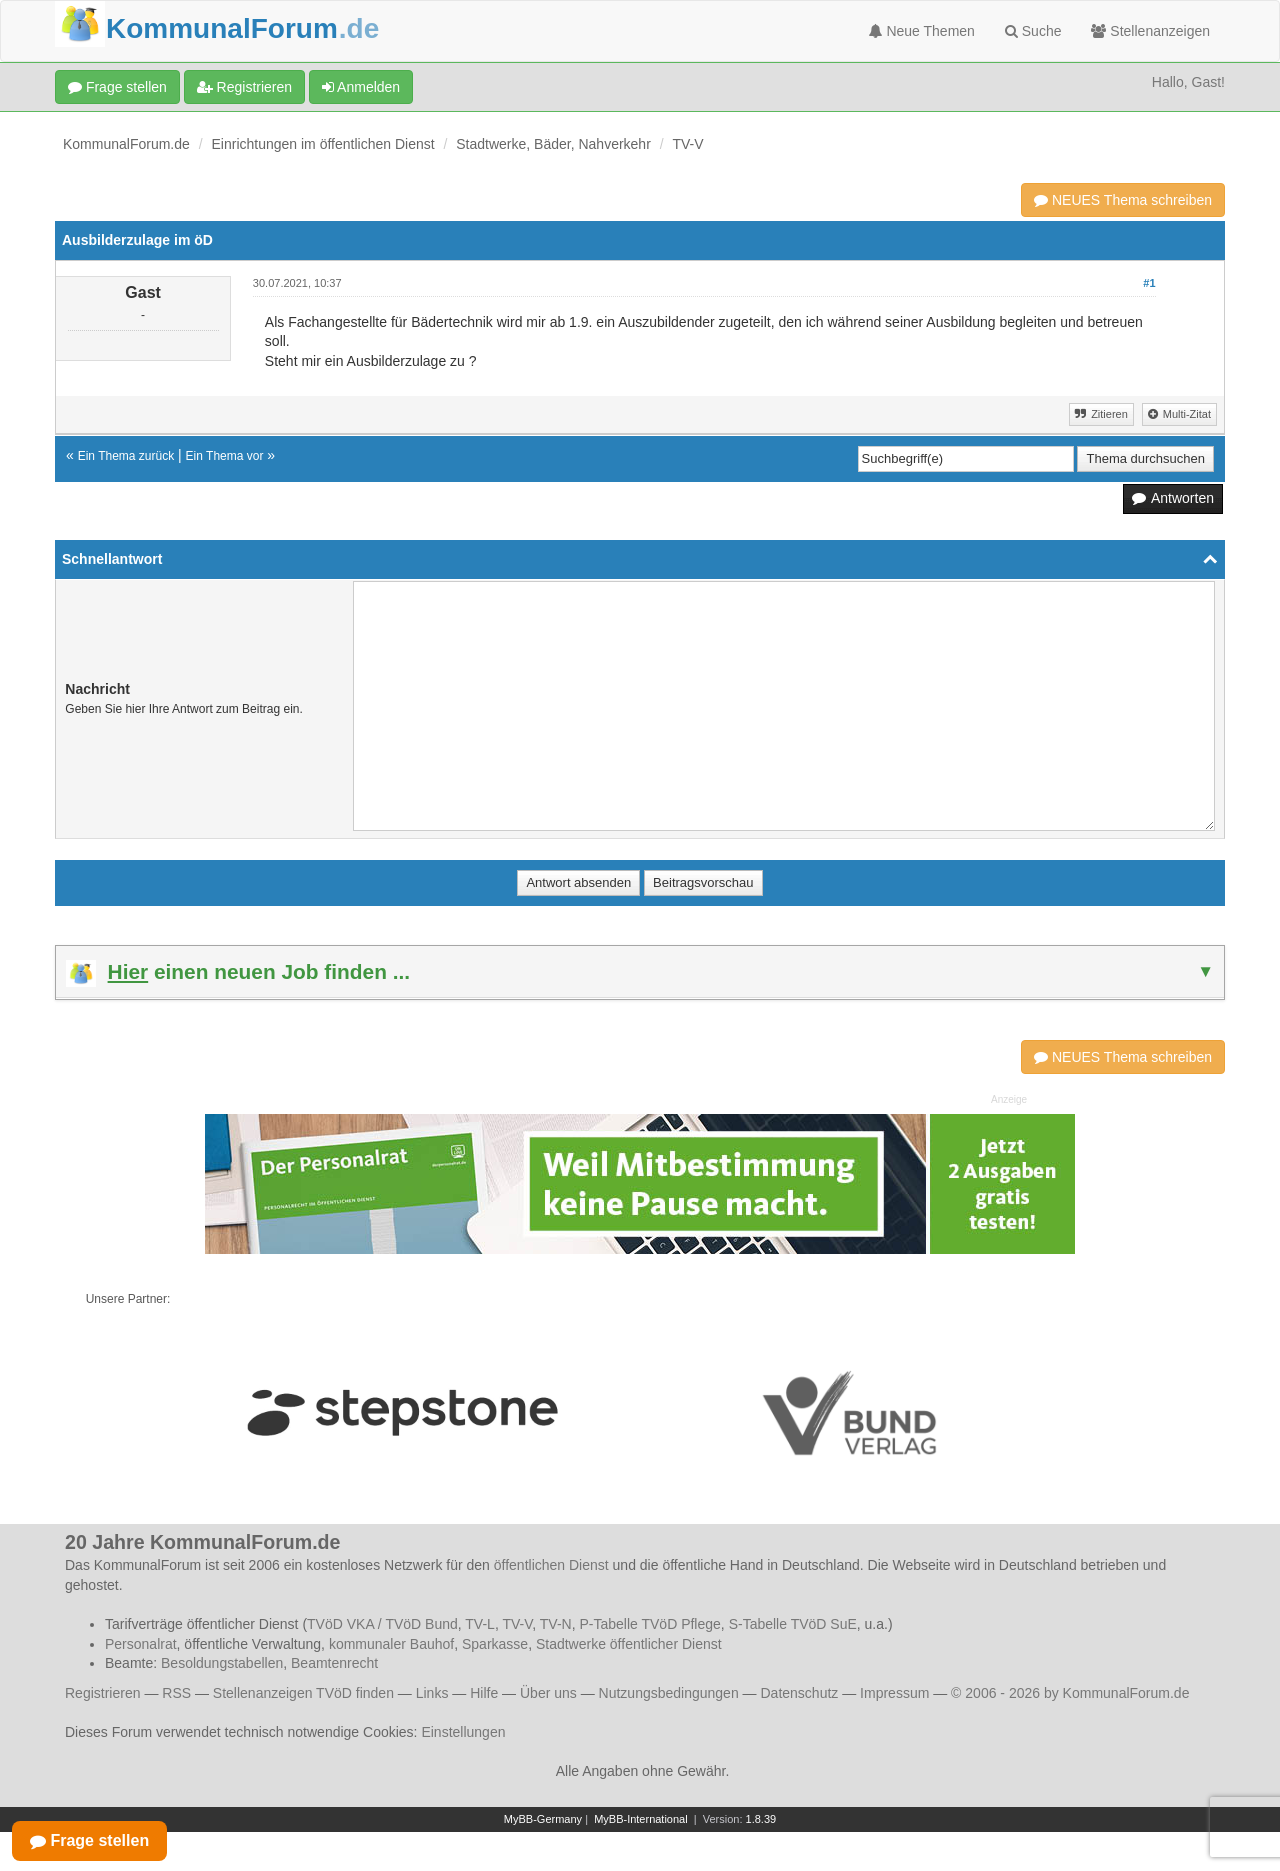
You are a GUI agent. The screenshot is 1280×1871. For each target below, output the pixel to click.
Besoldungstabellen (222, 1663)
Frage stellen (117, 87)
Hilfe (484, 1693)
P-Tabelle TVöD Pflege (649, 1624)
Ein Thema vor (225, 456)
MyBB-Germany (543, 1819)
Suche (1033, 31)
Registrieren (244, 87)
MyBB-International (641, 1819)
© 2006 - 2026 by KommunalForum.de (1070, 1693)
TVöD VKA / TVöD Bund (382, 1624)
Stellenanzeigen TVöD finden (303, 1693)
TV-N (556, 1624)
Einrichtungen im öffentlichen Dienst (323, 144)
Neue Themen (922, 31)
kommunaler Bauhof (391, 1644)
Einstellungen (463, 1732)
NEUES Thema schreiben (1123, 200)
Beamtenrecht (334, 1663)
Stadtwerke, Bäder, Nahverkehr (553, 144)
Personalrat (141, 1644)
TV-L (480, 1624)
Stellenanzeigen (1150, 31)
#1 (1149, 283)
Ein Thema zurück (126, 456)
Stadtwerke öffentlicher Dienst (629, 1644)
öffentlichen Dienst (551, 1565)
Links (432, 1693)
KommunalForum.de (126, 144)
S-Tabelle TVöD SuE (793, 1624)
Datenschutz (799, 1693)
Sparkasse (495, 1644)
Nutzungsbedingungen (669, 1693)
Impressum (894, 1693)
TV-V (687, 144)
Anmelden (361, 87)
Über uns (548, 1693)
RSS (176, 1693)
